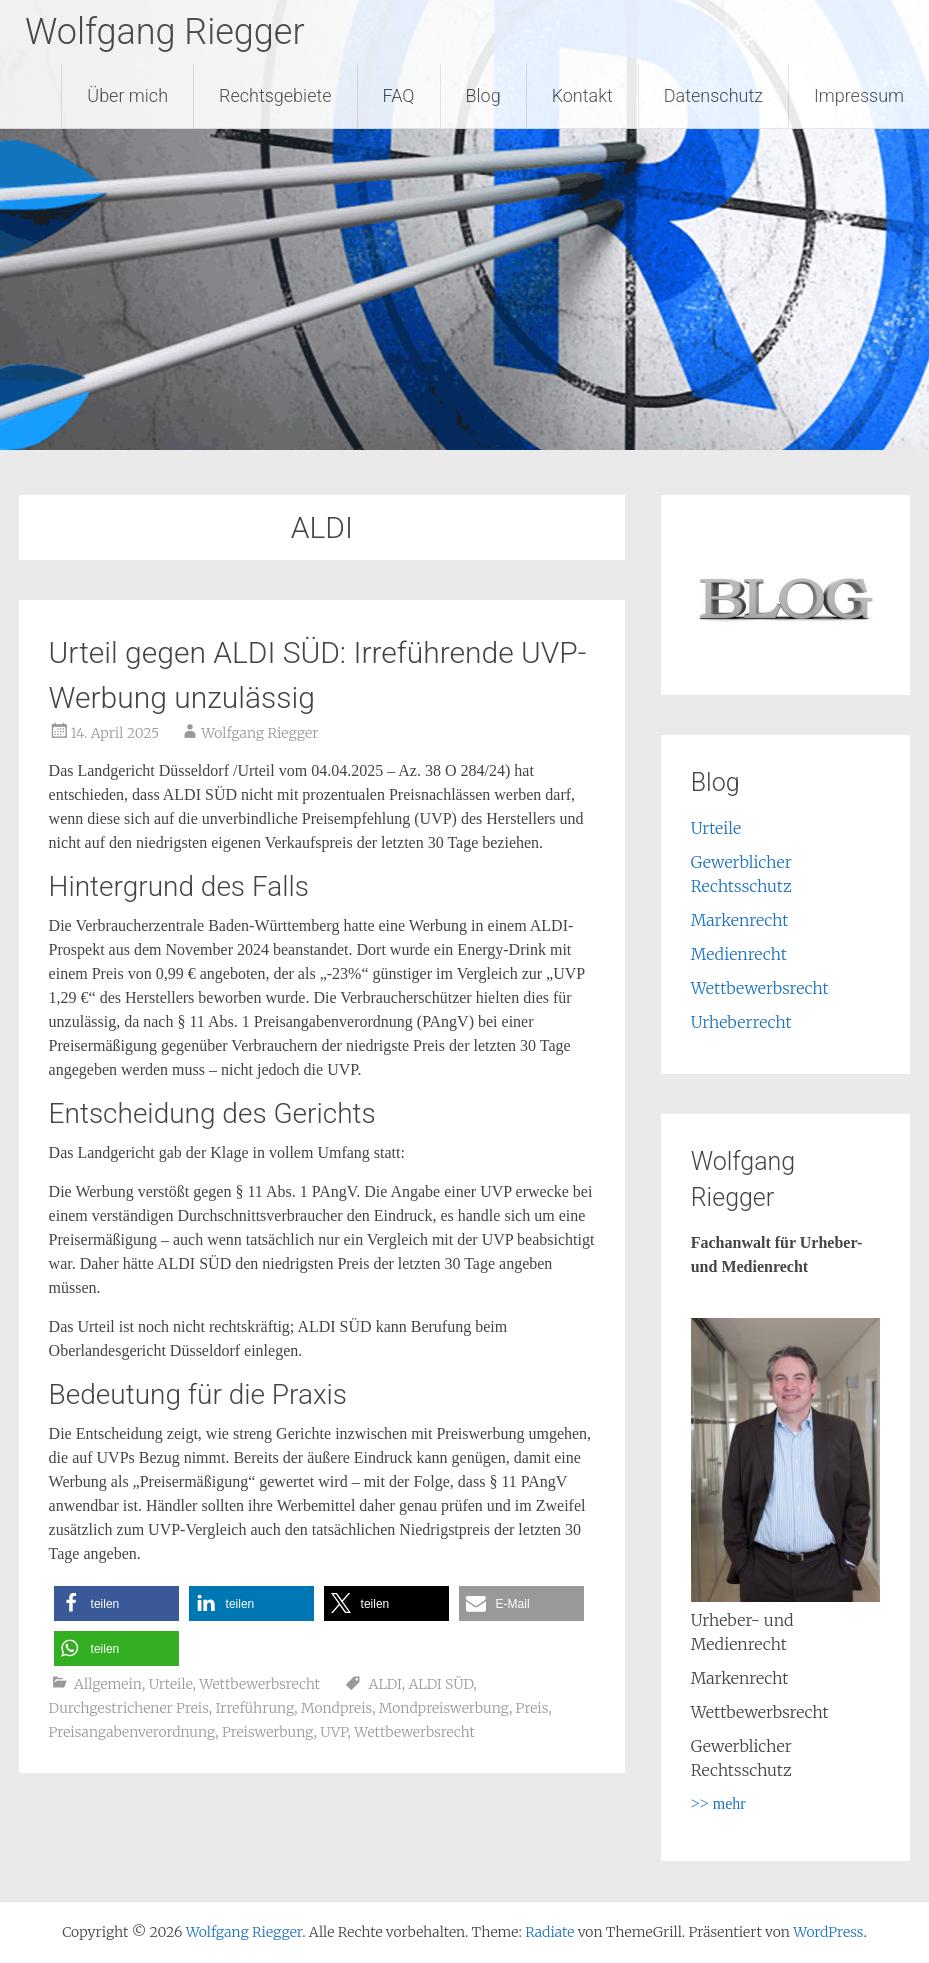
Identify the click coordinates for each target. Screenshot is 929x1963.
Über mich (127, 95)
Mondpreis (336, 1708)
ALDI (385, 1684)
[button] (116, 1603)
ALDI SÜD (440, 1684)
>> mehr (718, 1803)
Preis (532, 1708)
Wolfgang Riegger (165, 32)
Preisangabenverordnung (132, 1732)
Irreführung (255, 1708)
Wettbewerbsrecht (259, 1684)
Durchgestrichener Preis (129, 1708)
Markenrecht (740, 920)
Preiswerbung (268, 1732)
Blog (483, 95)
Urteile (171, 1684)
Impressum (859, 95)
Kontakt (582, 95)
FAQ (399, 95)
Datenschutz (713, 95)
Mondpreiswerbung (444, 1708)
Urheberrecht (741, 1022)
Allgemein (108, 1684)
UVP (333, 1732)
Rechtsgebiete (275, 95)
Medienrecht (739, 954)
